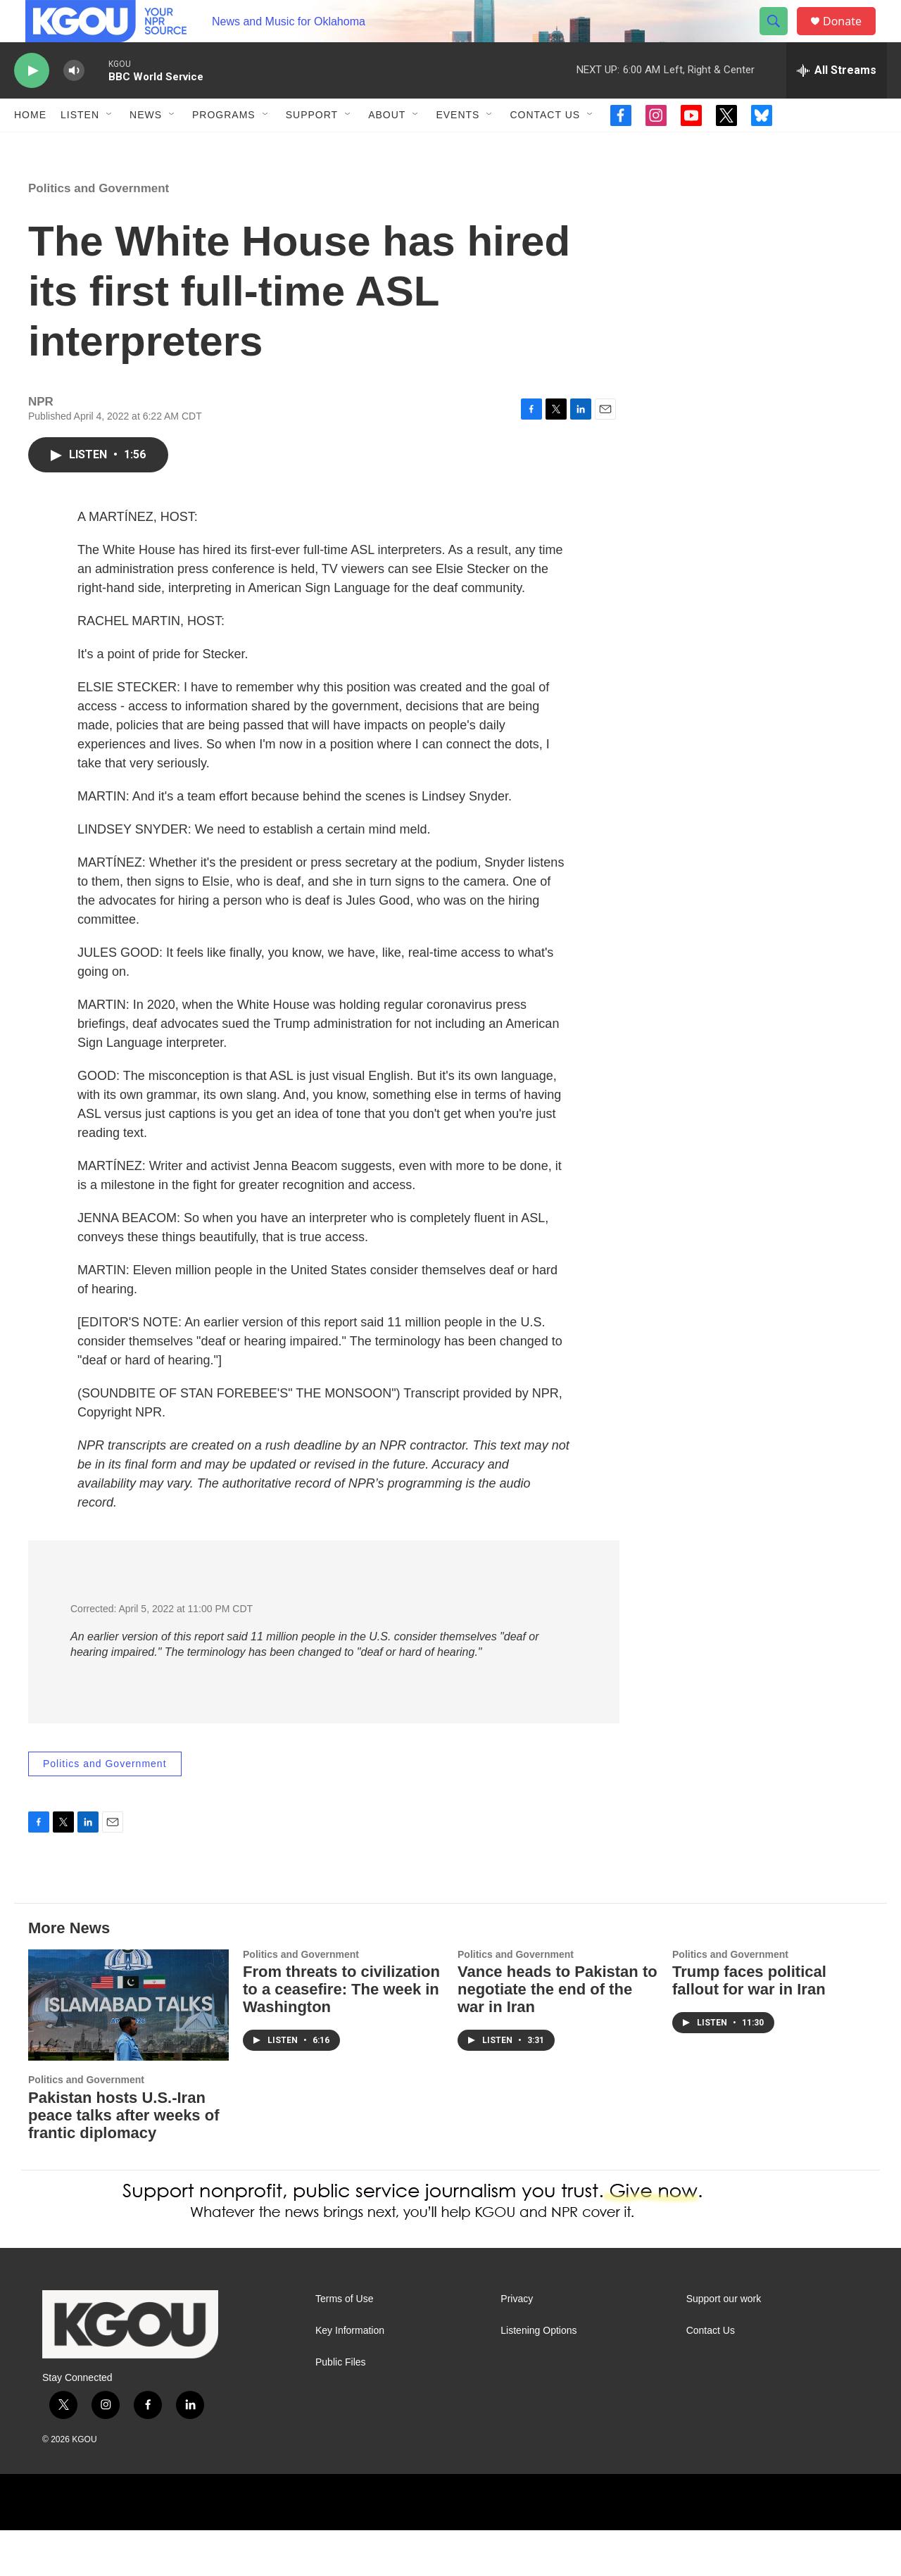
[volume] (74, 102)
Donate (851, 37)
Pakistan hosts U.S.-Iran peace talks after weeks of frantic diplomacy (123, 2161)
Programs (224, 146)
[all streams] (836, 102)
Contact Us (545, 146)
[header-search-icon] (780, 37)
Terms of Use (344, 2344)
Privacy (516, 2344)
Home (30, 146)
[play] (31, 102)
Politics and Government (98, 234)
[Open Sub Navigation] (109, 146)
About (386, 146)
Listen (80, 146)
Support (312, 146)
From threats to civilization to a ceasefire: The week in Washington (341, 2035)
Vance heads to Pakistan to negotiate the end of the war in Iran (557, 2035)
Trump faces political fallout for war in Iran (749, 2026)
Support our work (724, 2344)
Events (457, 146)
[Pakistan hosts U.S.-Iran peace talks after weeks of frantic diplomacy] (128, 2051)
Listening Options (538, 2376)
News (146, 146)
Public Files (340, 2408)
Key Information (349, 2376)
